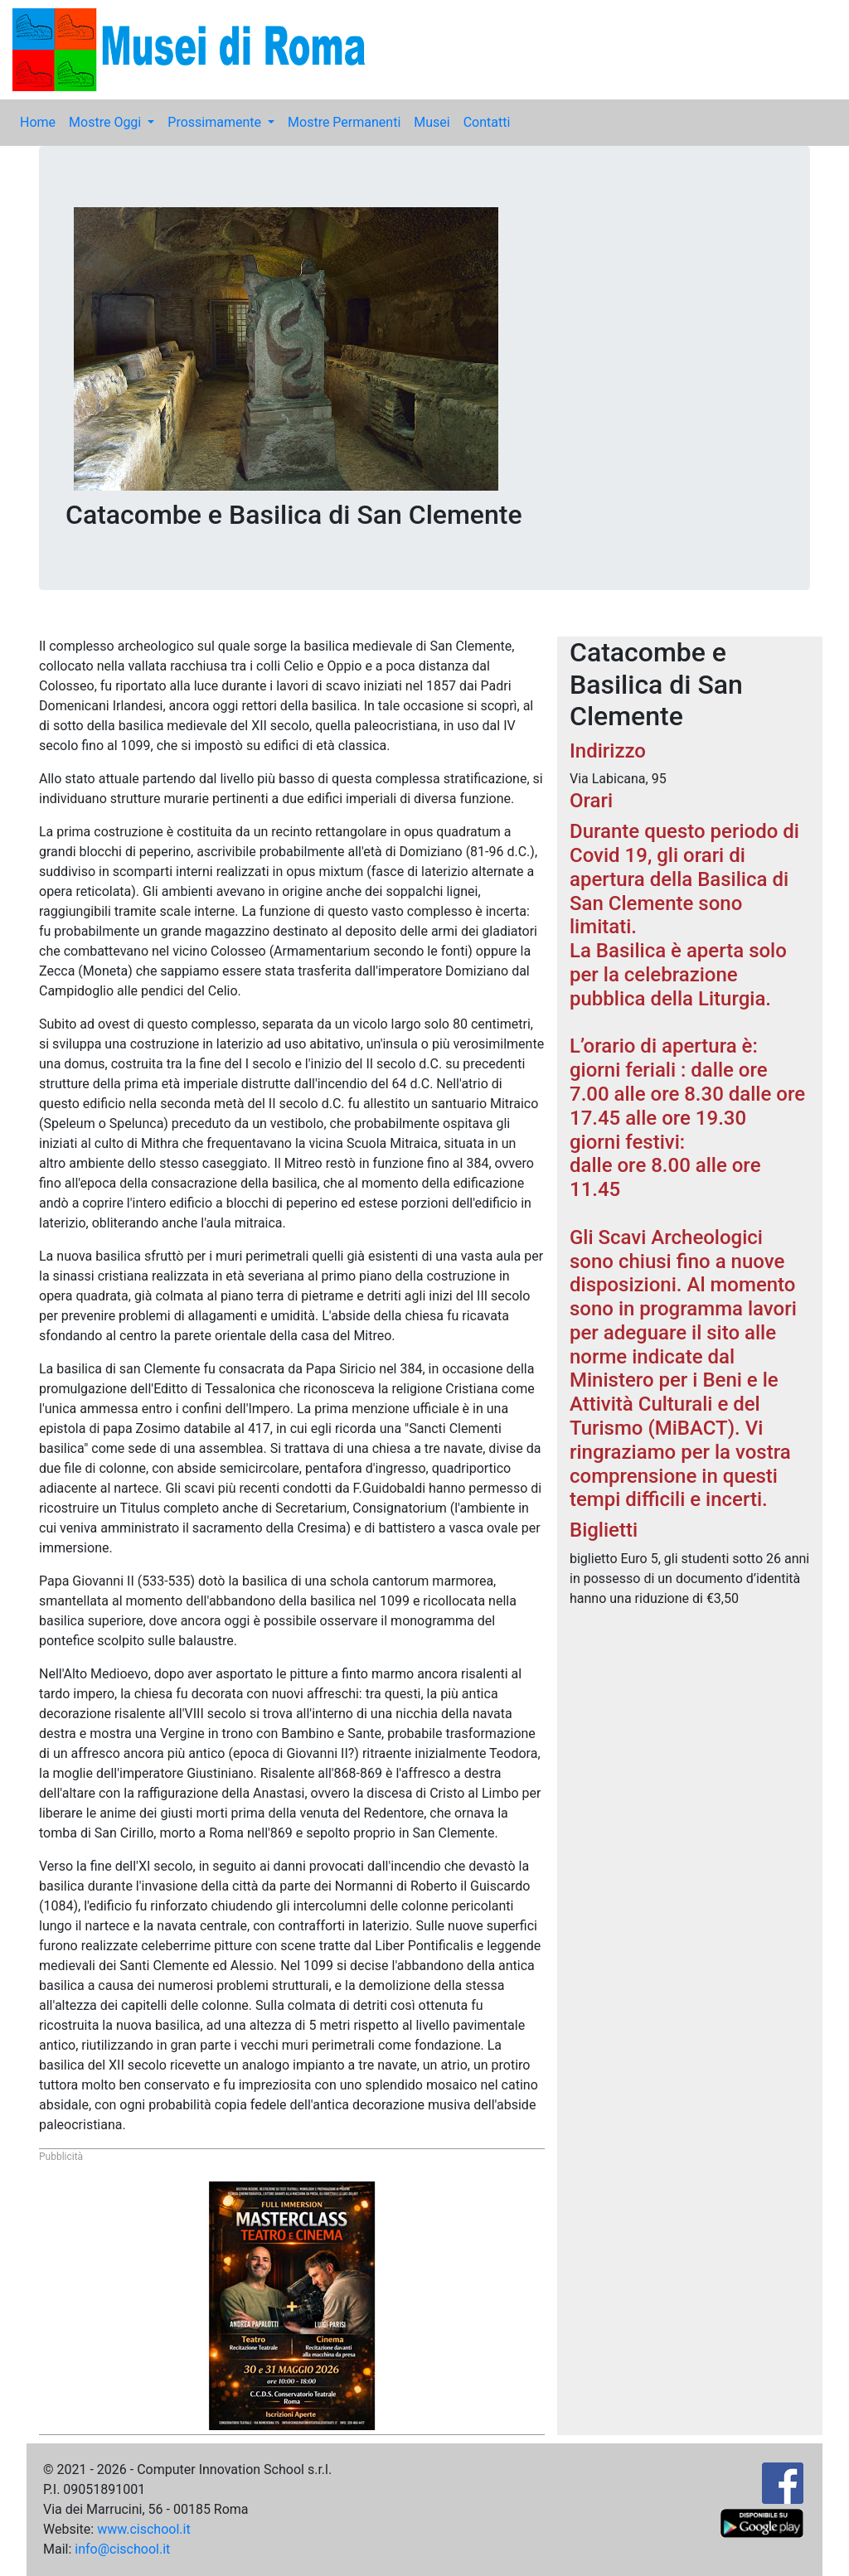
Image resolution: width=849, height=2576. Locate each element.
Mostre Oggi (106, 122)
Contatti (487, 122)
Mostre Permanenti (344, 122)
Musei (431, 122)
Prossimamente (215, 122)
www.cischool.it (144, 2529)
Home (38, 122)
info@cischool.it (122, 2549)
